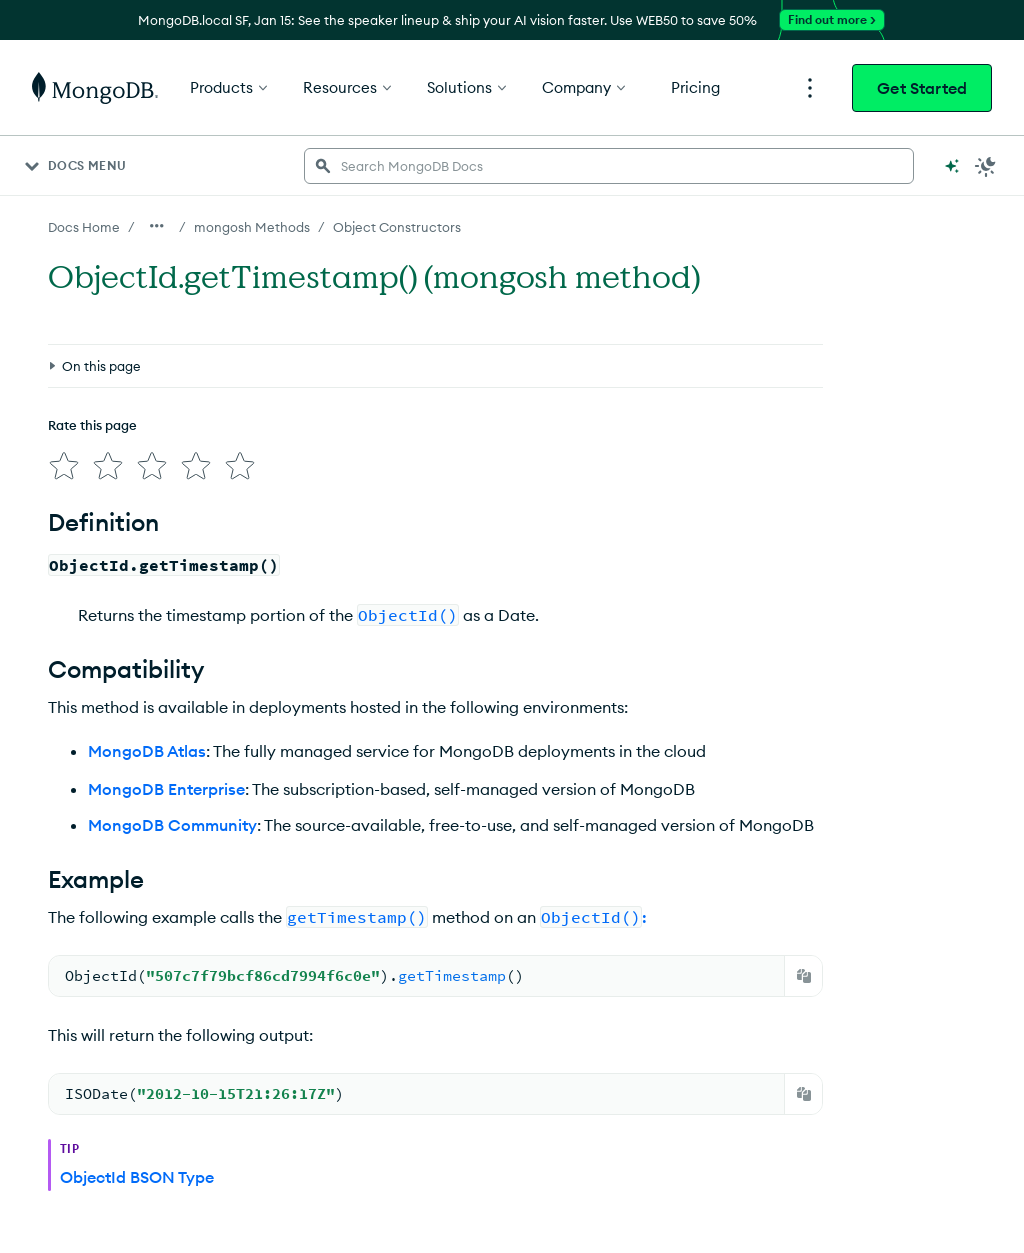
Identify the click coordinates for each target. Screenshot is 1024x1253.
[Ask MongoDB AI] (952, 166)
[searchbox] (609, 166)
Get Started (922, 88)
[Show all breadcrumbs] (157, 226)
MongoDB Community (172, 817)
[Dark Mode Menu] (986, 166)
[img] (60, 462)
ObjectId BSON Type (137, 1169)
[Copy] (804, 968)
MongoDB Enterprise (166, 781)
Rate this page (92, 425)
